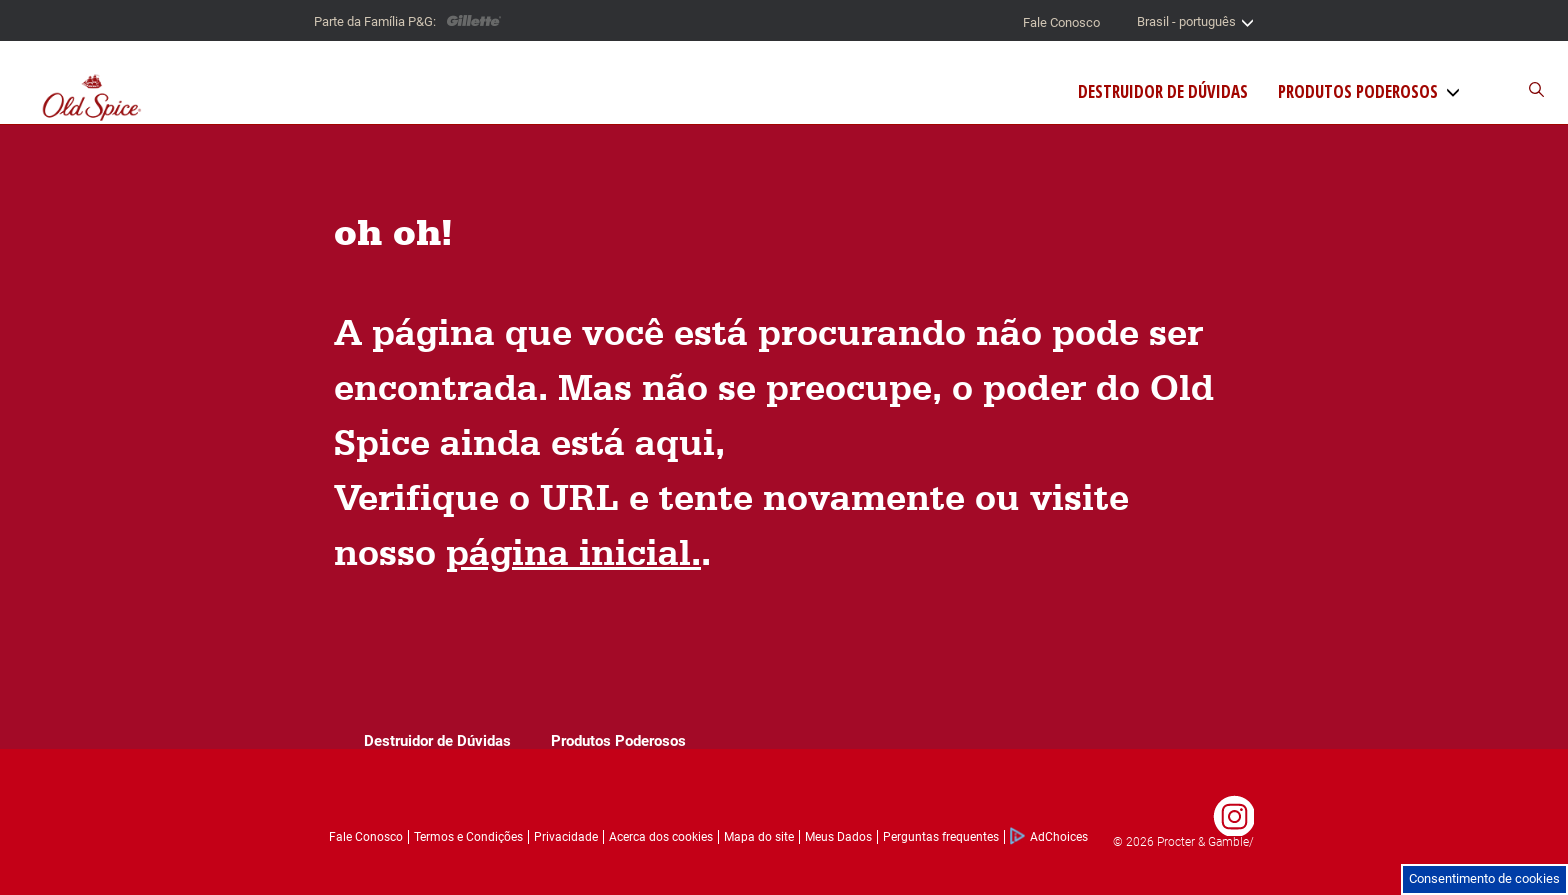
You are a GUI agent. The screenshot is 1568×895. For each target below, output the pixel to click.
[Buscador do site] (1509, 90)
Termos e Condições (468, 837)
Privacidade (566, 837)
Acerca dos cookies (661, 837)
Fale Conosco (1061, 22)
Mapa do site (759, 837)
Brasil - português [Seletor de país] (1195, 22)
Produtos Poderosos (1358, 92)
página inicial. (573, 551)
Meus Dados (838, 837)
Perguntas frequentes (941, 837)
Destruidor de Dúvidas (1163, 92)
